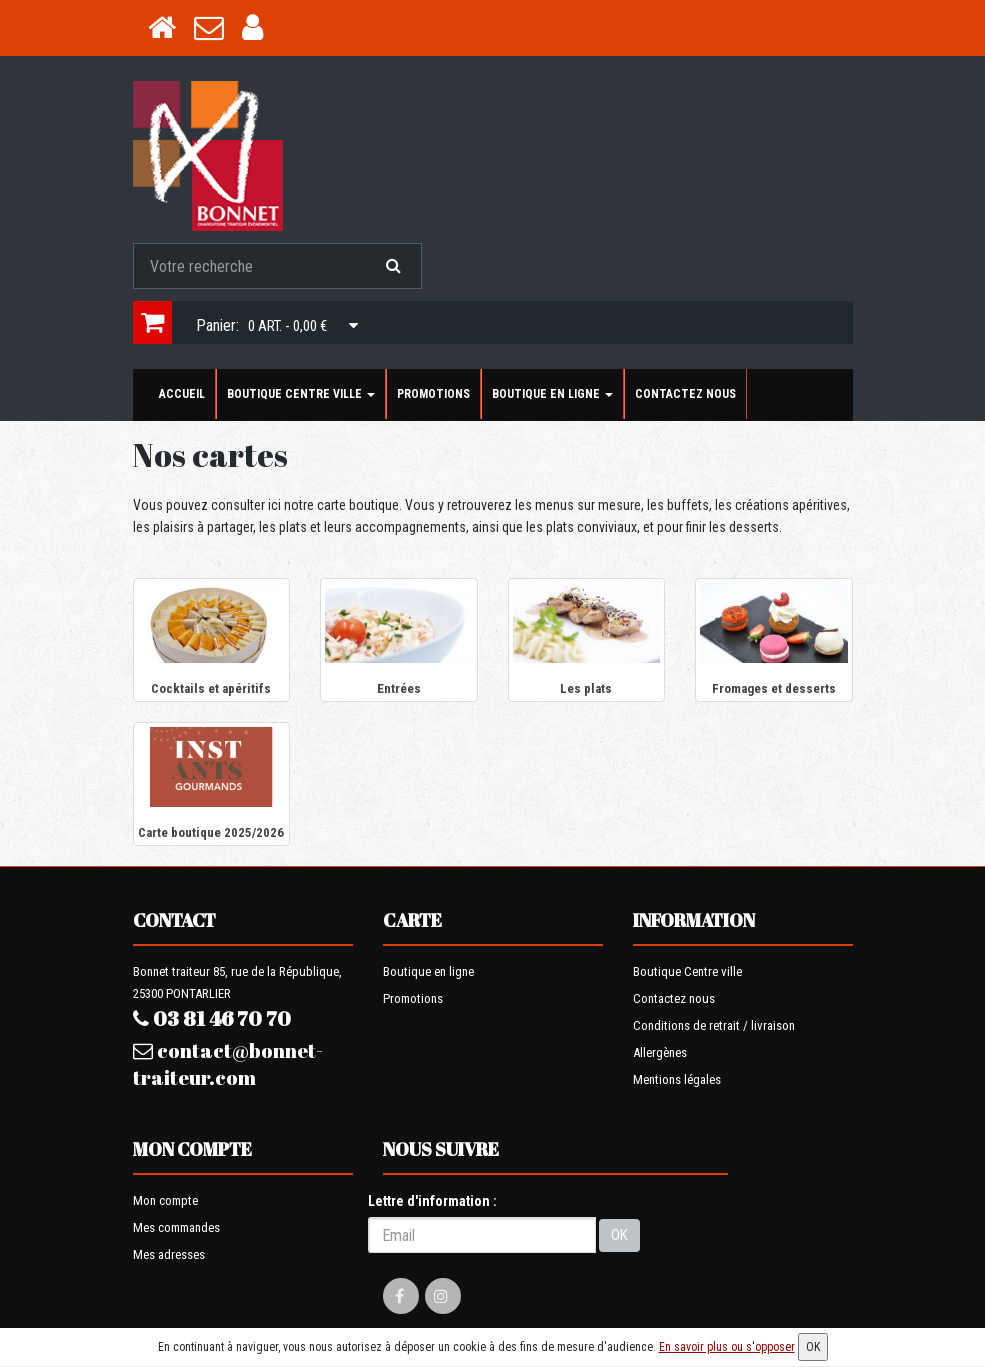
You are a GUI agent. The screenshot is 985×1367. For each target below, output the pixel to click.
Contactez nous (685, 394)
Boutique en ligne (552, 394)
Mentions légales (677, 1079)
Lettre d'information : (432, 1201)
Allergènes (660, 1052)
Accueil (182, 394)
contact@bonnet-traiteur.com (228, 1064)
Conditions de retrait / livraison (714, 1025)
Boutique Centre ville (301, 394)
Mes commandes (176, 1227)
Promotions (433, 394)
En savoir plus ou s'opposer (727, 1347)
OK (619, 1235)
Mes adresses (169, 1254)
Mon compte (165, 1200)
